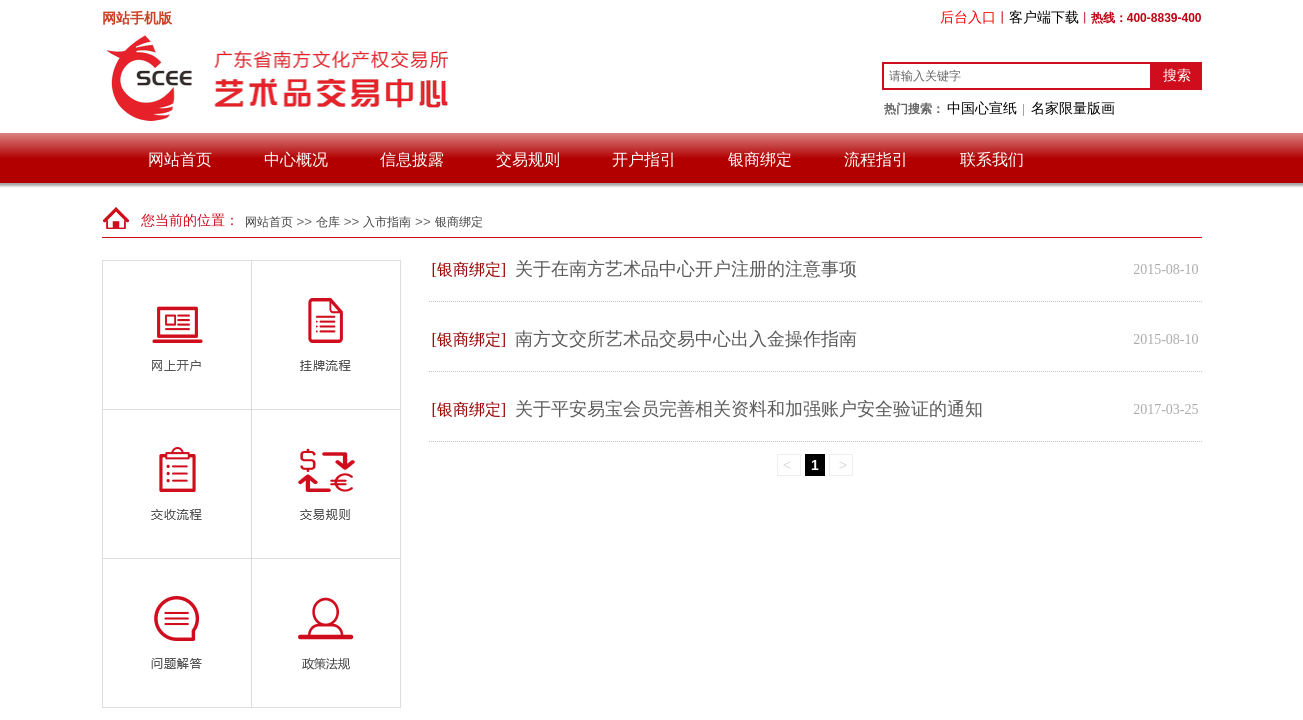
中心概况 (296, 159)
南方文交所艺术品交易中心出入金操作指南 (686, 339)
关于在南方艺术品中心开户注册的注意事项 (686, 269)
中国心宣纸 (982, 108)
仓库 (328, 222)
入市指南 (387, 222)
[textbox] (1017, 76)
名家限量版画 (1073, 108)
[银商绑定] (469, 269)
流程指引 (876, 159)
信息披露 (412, 159)
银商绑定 (760, 159)
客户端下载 (1044, 17)
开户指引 (644, 159)
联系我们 (992, 159)
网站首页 (180, 159)
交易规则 (528, 159)
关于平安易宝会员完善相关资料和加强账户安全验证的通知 (749, 409)
